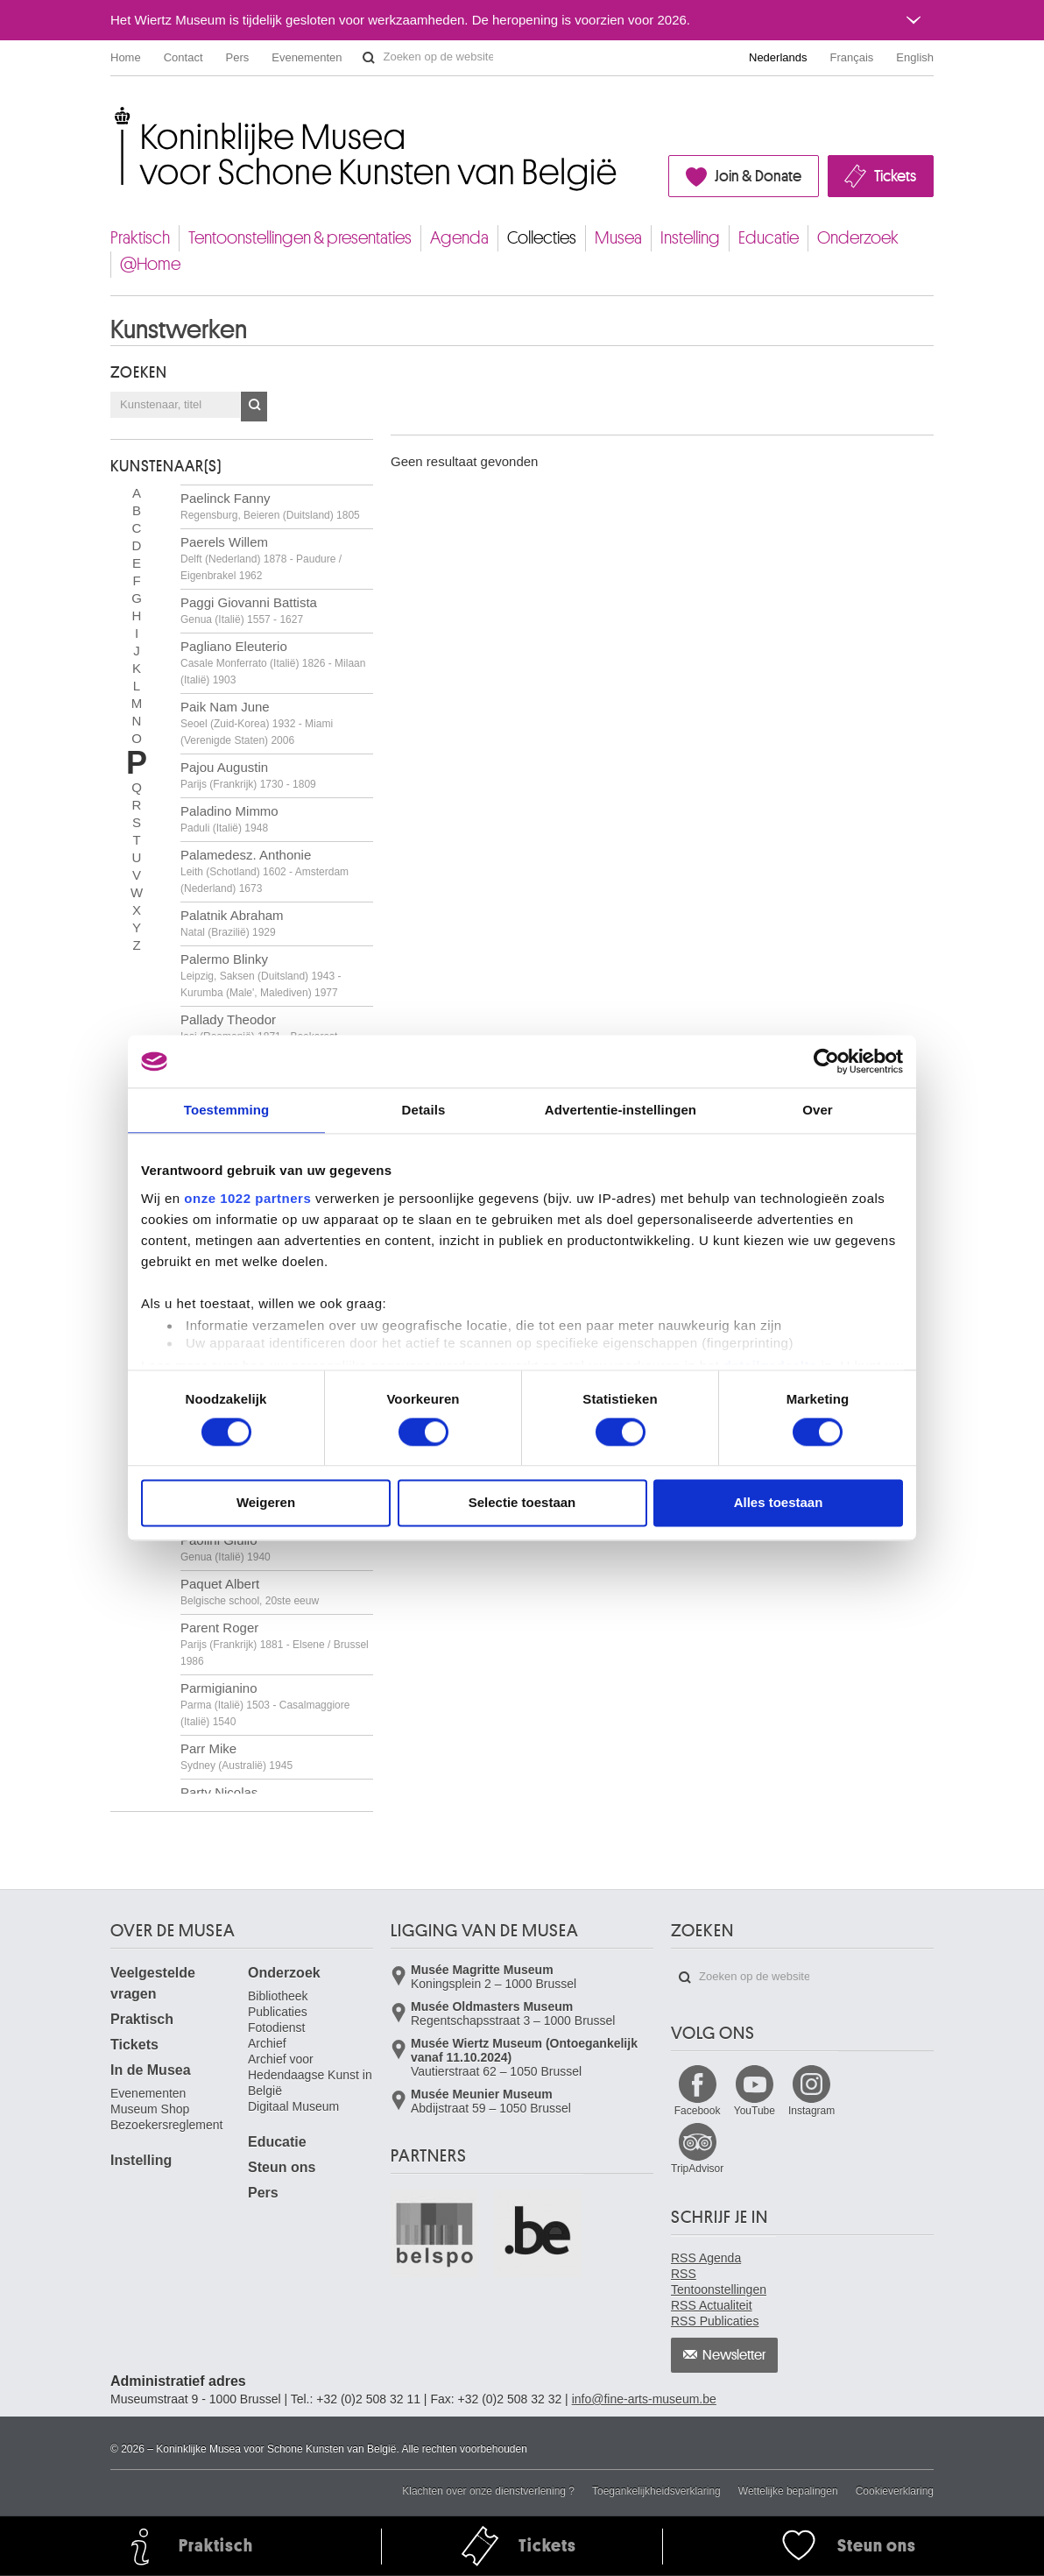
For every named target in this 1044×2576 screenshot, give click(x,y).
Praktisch (140, 238)
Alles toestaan (778, 1503)
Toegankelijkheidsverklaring (656, 2491)
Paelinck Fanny (270, 506)
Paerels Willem (261, 558)
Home (125, 57)
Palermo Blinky (260, 975)
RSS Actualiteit (711, 2305)
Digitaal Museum (293, 2106)
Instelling (690, 238)
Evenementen (307, 57)
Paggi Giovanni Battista (248, 610)
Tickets (895, 176)
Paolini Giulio (225, 1547)
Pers (238, 57)
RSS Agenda (706, 2258)
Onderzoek (858, 238)
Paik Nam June (256, 723)
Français (852, 57)
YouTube (754, 2111)
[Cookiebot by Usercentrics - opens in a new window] (826, 1061)
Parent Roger (274, 1643)
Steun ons (281, 2167)
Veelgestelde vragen (152, 1983)
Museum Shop (149, 2109)
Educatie (768, 238)
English (915, 57)
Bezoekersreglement (166, 2125)
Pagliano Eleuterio (272, 662)
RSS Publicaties (714, 2321)
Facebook (697, 2111)
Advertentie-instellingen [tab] (620, 1109)
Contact (183, 57)
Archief (267, 2043)
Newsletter (734, 2355)
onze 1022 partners (247, 1198)
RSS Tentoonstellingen (718, 2281)
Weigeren (265, 1503)
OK (254, 406)
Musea (618, 238)
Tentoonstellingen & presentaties (300, 238)
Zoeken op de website (369, 58)
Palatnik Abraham (232, 923)
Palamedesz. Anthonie (264, 871)
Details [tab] (424, 1109)
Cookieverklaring (895, 2491)
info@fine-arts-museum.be (644, 2399)
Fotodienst (276, 2027)
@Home (150, 264)
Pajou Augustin (248, 775)
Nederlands (778, 57)
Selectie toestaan (522, 1503)
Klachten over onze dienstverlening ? (488, 2491)
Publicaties (277, 2012)
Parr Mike (236, 1756)
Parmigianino (264, 1704)
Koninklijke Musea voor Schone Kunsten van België (114, 113)
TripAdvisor (697, 2168)
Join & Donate (758, 176)
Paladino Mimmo (229, 818)
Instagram (811, 2111)
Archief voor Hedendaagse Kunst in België (310, 2075)
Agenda (459, 238)
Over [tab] (817, 1109)
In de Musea (150, 2070)
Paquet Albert (249, 1591)
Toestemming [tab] (227, 1109)
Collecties (541, 238)
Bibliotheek (278, 1996)
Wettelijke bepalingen (788, 2491)
